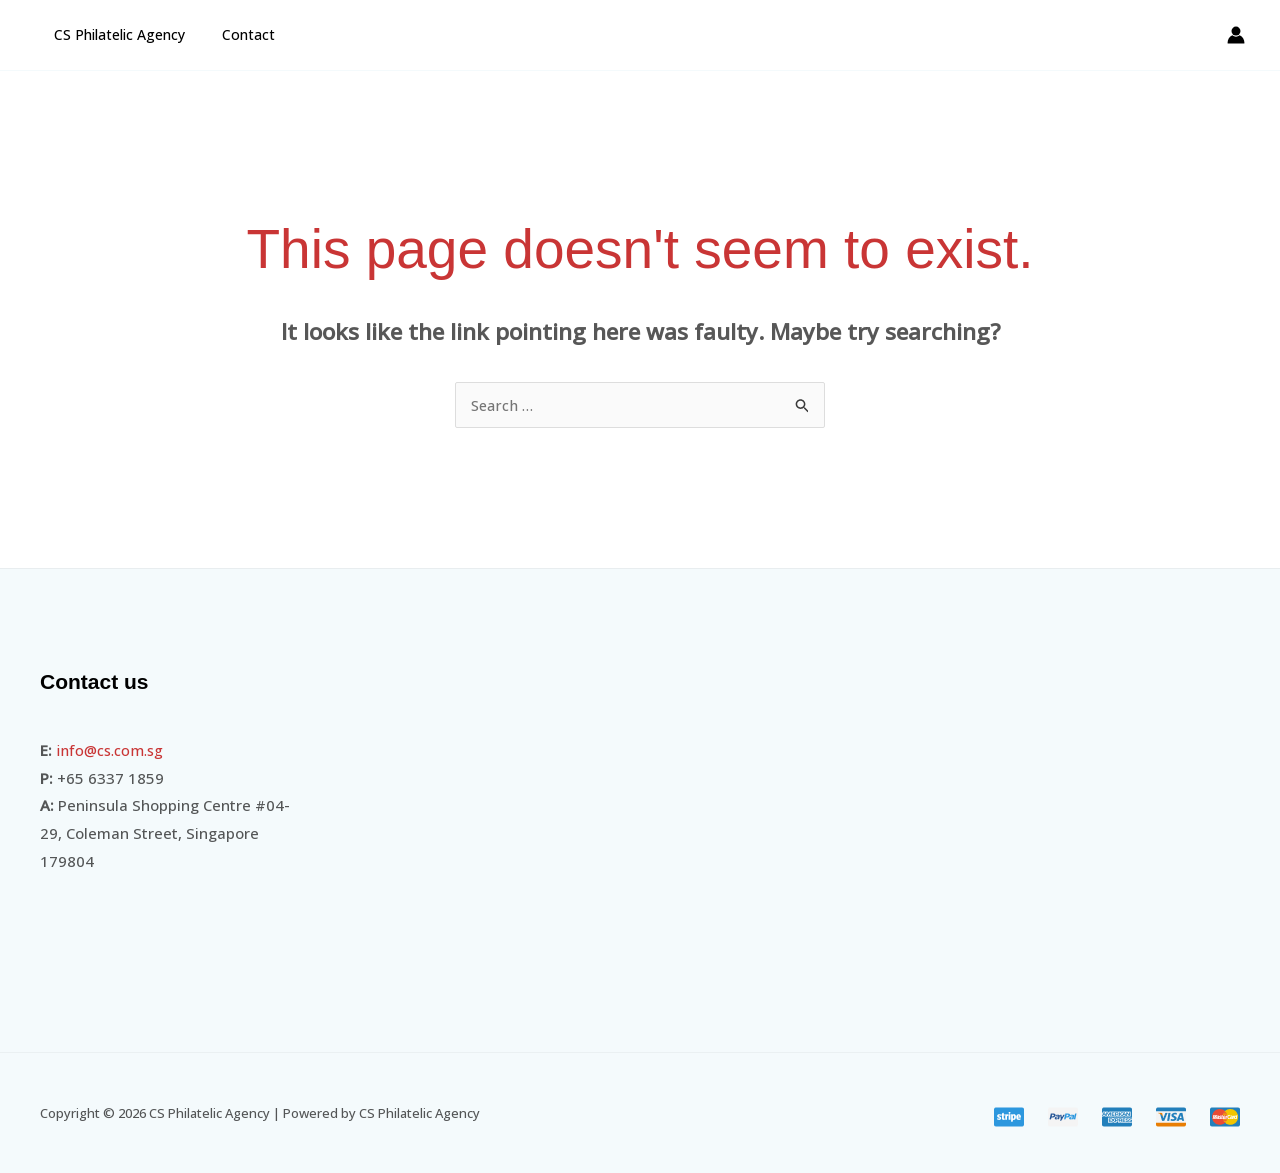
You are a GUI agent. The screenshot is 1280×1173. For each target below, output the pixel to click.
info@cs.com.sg (113, 750)
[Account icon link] (1236, 35)
